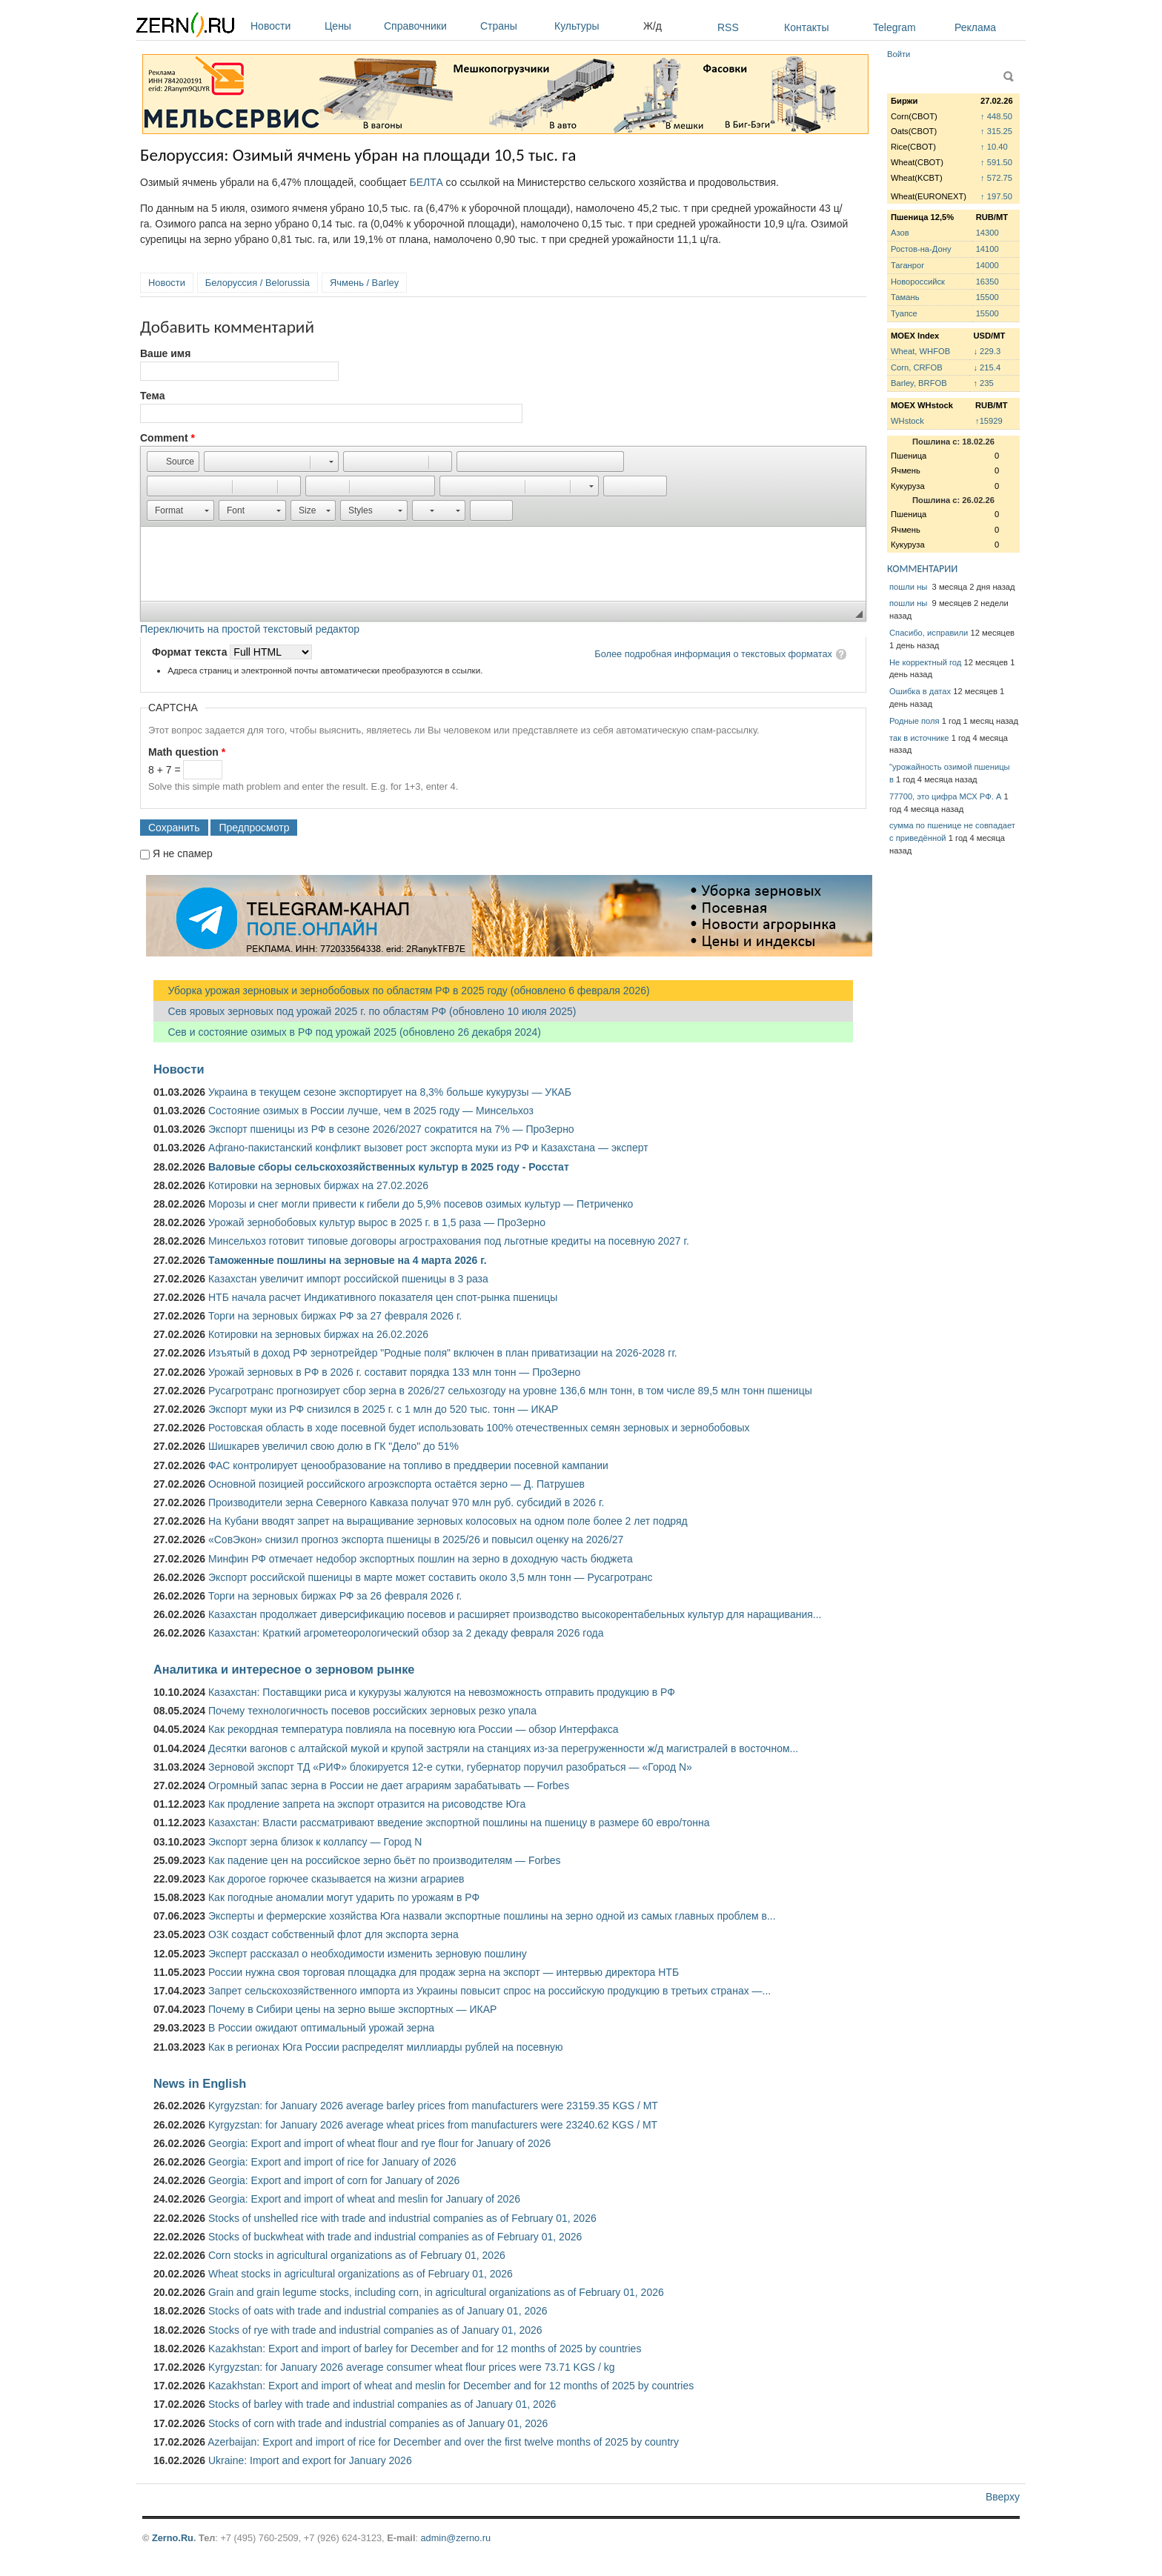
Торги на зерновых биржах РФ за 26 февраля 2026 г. (335, 1596)
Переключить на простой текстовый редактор (249, 629)
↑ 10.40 (994, 146)
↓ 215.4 (986, 367)
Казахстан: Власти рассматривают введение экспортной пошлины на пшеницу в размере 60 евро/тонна (459, 1822)
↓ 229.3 (986, 351)
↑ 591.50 (996, 162)
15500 (987, 297)
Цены (350, 26)
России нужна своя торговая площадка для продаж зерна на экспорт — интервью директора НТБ (443, 1972)
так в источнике (919, 737)
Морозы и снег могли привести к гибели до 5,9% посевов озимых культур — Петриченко (420, 1204)
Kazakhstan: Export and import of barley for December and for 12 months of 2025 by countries (424, 2348)
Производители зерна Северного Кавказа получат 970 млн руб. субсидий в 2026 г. (406, 1502)
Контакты (806, 27)
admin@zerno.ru (456, 2537)
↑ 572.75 (996, 177)
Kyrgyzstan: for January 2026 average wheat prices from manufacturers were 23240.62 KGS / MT (432, 2125)
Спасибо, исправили (928, 632)
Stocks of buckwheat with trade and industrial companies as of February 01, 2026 (395, 2237)
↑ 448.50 (996, 116)
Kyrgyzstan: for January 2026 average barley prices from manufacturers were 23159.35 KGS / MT (433, 2105)
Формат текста (191, 652)
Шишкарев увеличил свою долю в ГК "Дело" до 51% (333, 1446)
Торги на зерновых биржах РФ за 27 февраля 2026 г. (335, 1316)
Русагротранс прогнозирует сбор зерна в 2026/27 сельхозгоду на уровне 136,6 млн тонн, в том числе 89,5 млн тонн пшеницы (510, 1391)
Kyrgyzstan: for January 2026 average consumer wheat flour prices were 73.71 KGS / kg (411, 2367)
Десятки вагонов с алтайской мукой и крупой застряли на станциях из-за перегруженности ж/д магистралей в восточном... (503, 1748)
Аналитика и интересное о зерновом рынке (283, 1669)
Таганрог (907, 265)
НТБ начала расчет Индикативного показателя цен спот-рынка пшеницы (382, 1297)
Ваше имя (165, 353)
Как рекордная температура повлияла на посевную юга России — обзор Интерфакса (413, 1729)
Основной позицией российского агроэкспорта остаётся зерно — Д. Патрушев (396, 1484)
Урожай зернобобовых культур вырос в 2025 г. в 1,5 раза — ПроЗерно (376, 1222)
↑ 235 (983, 383)
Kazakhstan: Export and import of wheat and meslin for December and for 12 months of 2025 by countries (451, 2386)
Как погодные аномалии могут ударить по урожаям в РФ (343, 1897)
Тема (152, 396)
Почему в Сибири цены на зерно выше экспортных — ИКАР (352, 2009)
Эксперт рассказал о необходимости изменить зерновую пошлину (367, 1954)
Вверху (1003, 2497)
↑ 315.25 (996, 131)
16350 (987, 281)
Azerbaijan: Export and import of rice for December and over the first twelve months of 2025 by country (443, 2442)
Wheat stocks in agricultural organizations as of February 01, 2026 (360, 2274)
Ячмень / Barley (364, 282)
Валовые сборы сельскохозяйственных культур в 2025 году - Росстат (388, 1167)
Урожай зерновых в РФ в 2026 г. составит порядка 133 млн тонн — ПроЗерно (394, 1372)
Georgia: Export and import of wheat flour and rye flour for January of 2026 (379, 2143)
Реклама (975, 27)
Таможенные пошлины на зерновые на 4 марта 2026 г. (347, 1260)
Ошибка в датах (920, 691)
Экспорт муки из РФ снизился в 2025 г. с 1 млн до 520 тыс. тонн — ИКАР (383, 1409)
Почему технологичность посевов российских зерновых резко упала (372, 1711)
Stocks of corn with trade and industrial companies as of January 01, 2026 (378, 2423)
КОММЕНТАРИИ (922, 568)
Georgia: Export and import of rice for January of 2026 (332, 2162)
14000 (987, 265)
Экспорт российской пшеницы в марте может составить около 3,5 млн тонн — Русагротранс (430, 1577)
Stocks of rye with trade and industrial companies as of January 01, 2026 (375, 2330)
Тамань (905, 297)
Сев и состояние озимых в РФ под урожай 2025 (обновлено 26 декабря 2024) (347, 1032)
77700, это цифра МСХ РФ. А (945, 796)
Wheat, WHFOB (920, 351)
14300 (987, 232)
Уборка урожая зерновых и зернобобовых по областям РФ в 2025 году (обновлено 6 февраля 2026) (401, 990)
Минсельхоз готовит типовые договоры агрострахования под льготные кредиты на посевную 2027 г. (448, 1241)
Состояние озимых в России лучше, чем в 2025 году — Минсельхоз (371, 1110)
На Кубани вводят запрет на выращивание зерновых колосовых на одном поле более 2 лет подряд (448, 1521)
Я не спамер (183, 853)
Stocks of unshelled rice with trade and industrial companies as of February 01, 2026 (402, 2218)
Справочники (428, 26)
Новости (283, 26)
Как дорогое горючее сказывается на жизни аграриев (336, 1879)
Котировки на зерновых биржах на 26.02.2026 (318, 1334)
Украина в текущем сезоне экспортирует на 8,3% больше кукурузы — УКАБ (389, 1092)
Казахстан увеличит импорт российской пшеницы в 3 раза (348, 1279)
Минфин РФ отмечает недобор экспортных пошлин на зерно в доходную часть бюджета (420, 1559)
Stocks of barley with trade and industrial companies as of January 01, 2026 (382, 2404)
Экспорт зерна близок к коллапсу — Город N (315, 1842)
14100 (987, 248)
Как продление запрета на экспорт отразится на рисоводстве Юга (366, 1804)
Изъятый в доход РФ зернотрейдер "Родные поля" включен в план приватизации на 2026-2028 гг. (442, 1353)
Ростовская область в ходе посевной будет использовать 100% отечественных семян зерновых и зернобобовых (479, 1428)
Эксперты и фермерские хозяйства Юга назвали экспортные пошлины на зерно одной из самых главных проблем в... (492, 1916)
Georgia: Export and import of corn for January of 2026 (333, 2180)
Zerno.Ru (172, 2537)
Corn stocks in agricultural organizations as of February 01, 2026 (356, 2255)
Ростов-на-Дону (921, 248)
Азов (900, 232)
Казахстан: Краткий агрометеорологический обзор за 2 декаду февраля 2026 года (406, 1633)
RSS (728, 27)
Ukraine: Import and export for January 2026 (310, 2460)
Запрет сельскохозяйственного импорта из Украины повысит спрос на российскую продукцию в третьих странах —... (489, 1991)
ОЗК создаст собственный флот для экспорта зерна (333, 1934)
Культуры (595, 26)
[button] (173, 461)
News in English (199, 2083)
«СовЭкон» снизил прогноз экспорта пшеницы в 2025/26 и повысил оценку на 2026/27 (415, 1539)
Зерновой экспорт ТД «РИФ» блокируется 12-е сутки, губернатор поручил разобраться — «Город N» (450, 1767)
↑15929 (989, 420)
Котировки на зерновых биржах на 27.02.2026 (318, 1185)
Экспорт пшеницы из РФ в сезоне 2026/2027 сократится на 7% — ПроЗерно (391, 1129)
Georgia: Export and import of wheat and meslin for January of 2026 (364, 2199)
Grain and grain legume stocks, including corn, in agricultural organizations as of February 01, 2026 (436, 2292)
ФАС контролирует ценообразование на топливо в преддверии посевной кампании (408, 1465)
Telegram (894, 27)
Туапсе (904, 313)
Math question (186, 752)
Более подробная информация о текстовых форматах (713, 653)
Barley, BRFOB (919, 383)
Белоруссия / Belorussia (257, 282)
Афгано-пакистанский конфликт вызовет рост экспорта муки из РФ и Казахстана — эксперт (428, 1148)
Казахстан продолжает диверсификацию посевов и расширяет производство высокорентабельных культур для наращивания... (515, 1614)
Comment (167, 438)
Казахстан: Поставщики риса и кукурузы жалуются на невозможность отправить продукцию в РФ (441, 1692)
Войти (898, 54)
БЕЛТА (426, 182)
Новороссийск (918, 281)
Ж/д (652, 26)
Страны (513, 26)
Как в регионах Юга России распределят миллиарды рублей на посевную (385, 2047)
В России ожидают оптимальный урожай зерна (321, 2028)
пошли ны (909, 586)
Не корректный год (925, 662)
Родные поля (914, 720)
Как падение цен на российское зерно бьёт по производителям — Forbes (384, 1860)
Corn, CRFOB (917, 367)
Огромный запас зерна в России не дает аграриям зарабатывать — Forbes (388, 1785)
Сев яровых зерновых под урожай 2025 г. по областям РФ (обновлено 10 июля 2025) (364, 1011)
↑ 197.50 (996, 196)
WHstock (907, 420)
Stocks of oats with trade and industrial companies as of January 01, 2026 (378, 2311)
